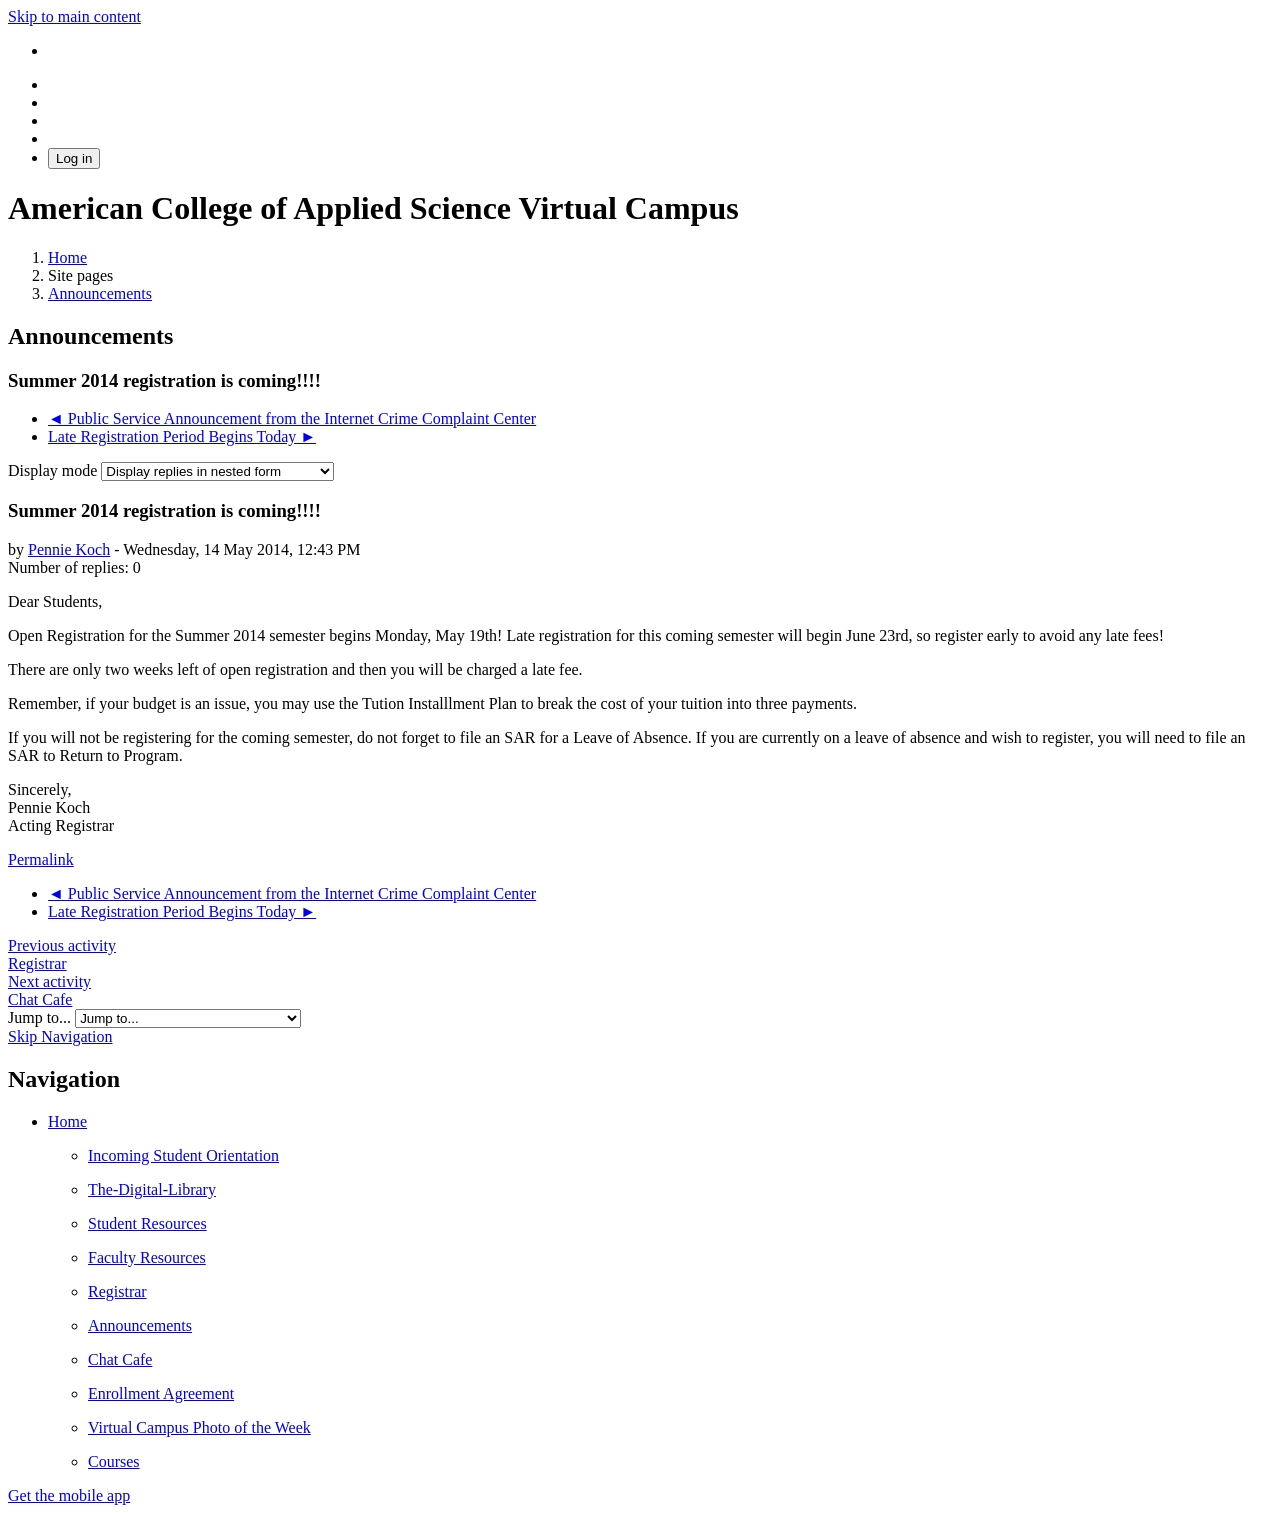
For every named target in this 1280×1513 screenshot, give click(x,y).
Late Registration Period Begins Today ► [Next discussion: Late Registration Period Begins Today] (182, 436)
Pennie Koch (69, 549)
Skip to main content (74, 16)
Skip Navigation (60, 1036)
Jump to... (41, 1017)
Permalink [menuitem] (41, 859)
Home (67, 1121)
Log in (74, 158)
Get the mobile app (69, 1495)
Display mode (54, 470)
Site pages (80, 275)
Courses (114, 1461)
